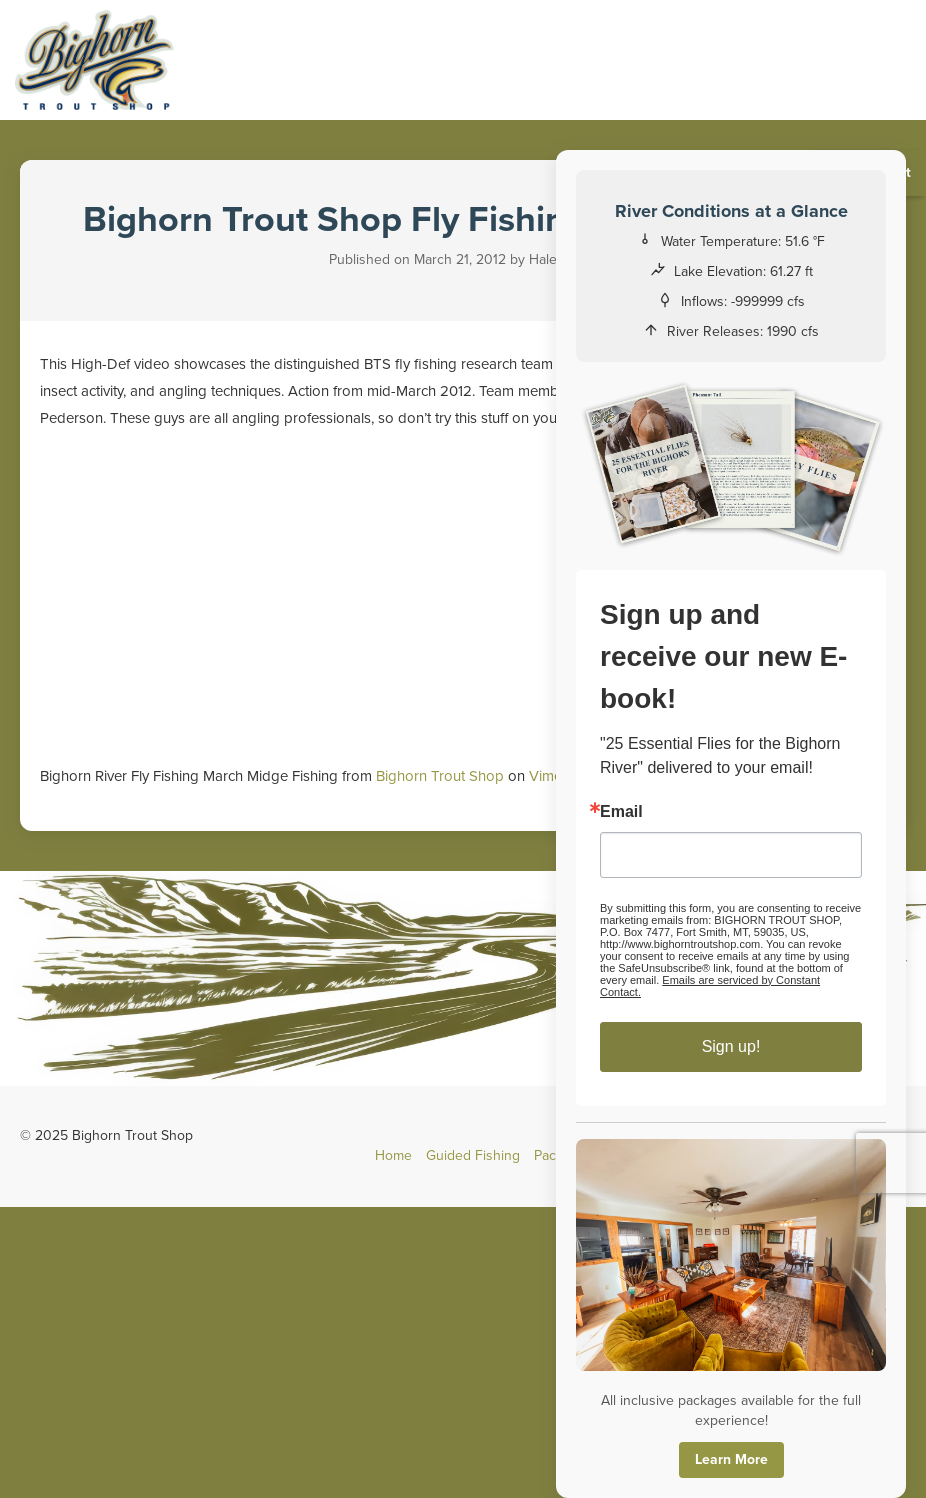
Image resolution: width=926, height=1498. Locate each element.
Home (393, 1155)
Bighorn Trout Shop (440, 776)
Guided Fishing (473, 1155)
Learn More (731, 1459)
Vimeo (550, 776)
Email (622, 812)
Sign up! (731, 1046)
